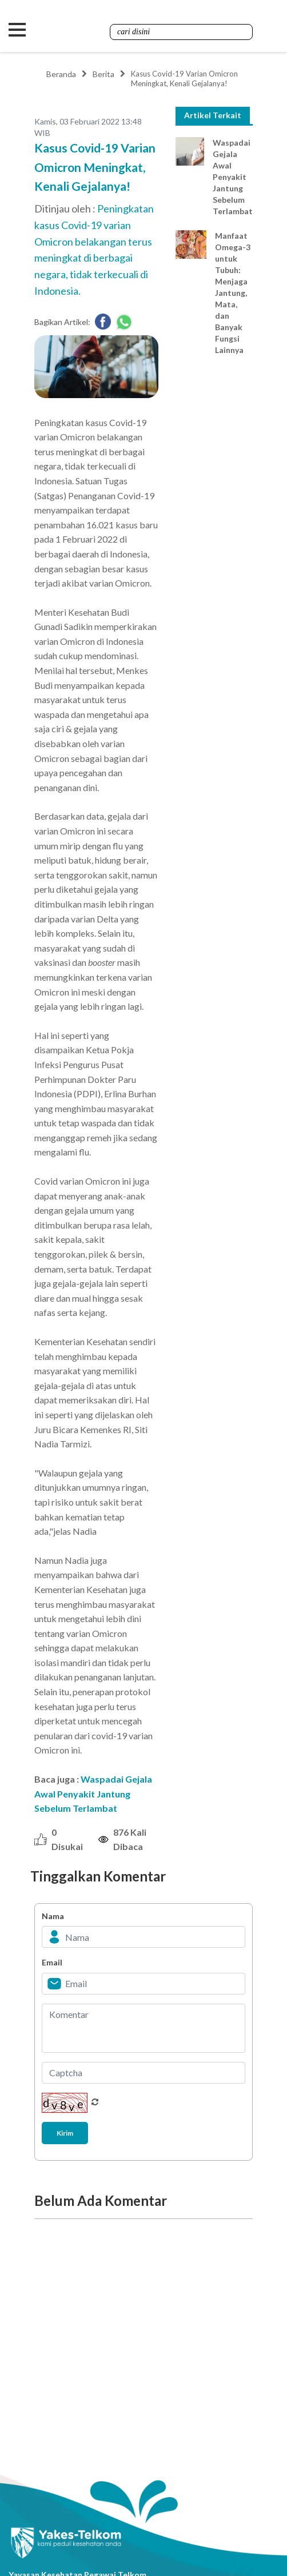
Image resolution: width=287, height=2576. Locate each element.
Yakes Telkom (105, 30)
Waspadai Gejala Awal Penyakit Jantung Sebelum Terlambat (93, 1793)
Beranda (61, 74)
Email (52, 1962)
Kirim (65, 2133)
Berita (103, 74)
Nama (53, 1916)
